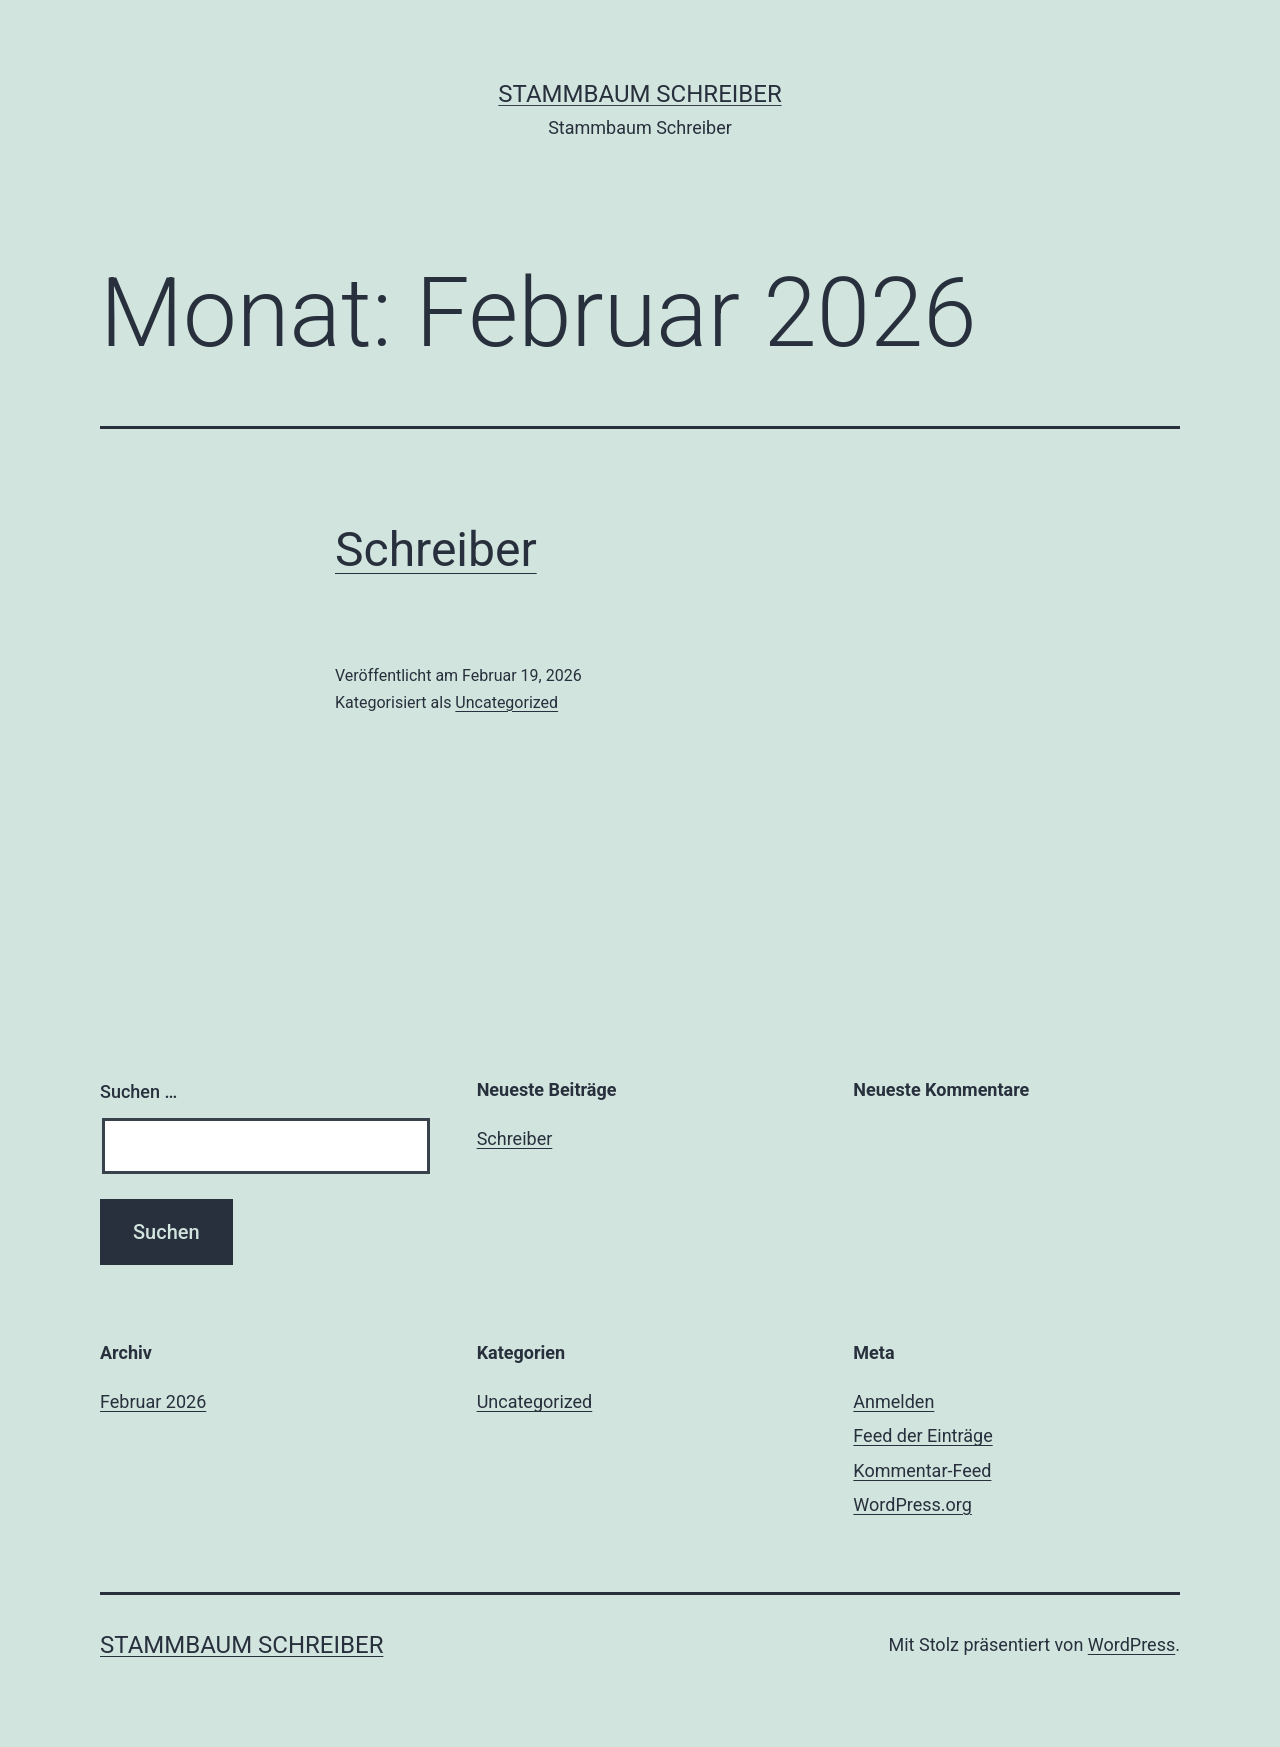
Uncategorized (506, 702)
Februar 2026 (153, 1401)
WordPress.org (912, 1504)
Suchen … (138, 1091)
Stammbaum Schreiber (639, 94)
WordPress (1131, 1644)
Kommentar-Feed (922, 1470)
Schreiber (436, 549)
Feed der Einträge (922, 1435)
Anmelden (893, 1401)
